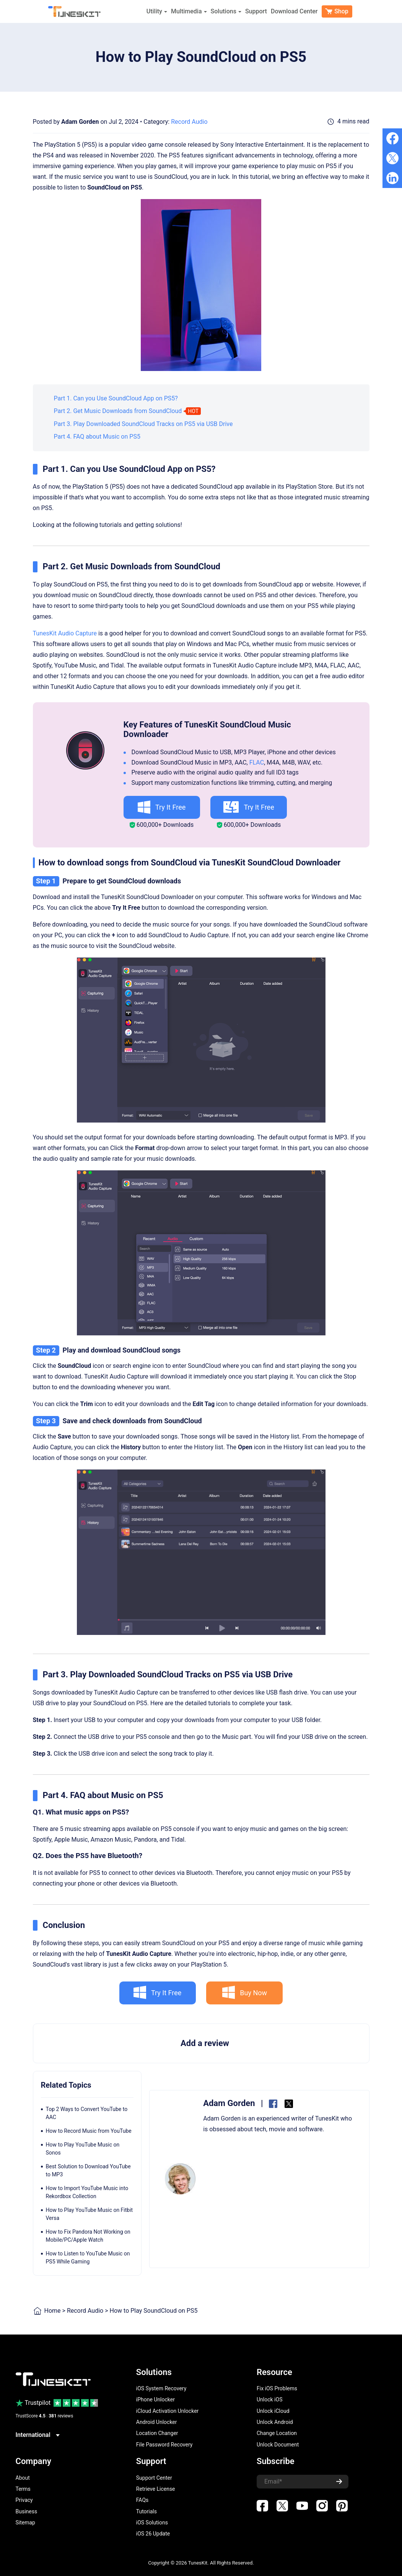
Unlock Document (278, 2445)
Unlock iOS (269, 2399)
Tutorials (146, 2511)
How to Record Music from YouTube (89, 2131)
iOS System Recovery (161, 2388)
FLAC (256, 762)
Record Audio (189, 121)
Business (26, 2511)
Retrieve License (155, 2489)
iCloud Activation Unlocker (167, 2411)
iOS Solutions (152, 2522)
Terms (23, 2489)
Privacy (24, 2500)
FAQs (142, 2500)
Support (256, 11)
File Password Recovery (164, 2445)
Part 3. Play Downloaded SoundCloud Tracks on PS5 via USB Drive (143, 424)
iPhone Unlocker (155, 2399)
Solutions (226, 11)
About (23, 2478)
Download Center (294, 11)
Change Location (277, 2433)
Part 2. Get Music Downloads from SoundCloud (118, 411)
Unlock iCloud (273, 2411)
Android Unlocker (156, 2422)
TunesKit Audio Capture (65, 633)
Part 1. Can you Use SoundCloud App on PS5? (116, 398)
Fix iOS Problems (277, 2388)
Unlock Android (275, 2422)
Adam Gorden (80, 121)
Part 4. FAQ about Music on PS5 (97, 436)
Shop (336, 11)
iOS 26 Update (153, 2534)
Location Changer (157, 2433)
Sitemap (25, 2522)
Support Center (154, 2478)
